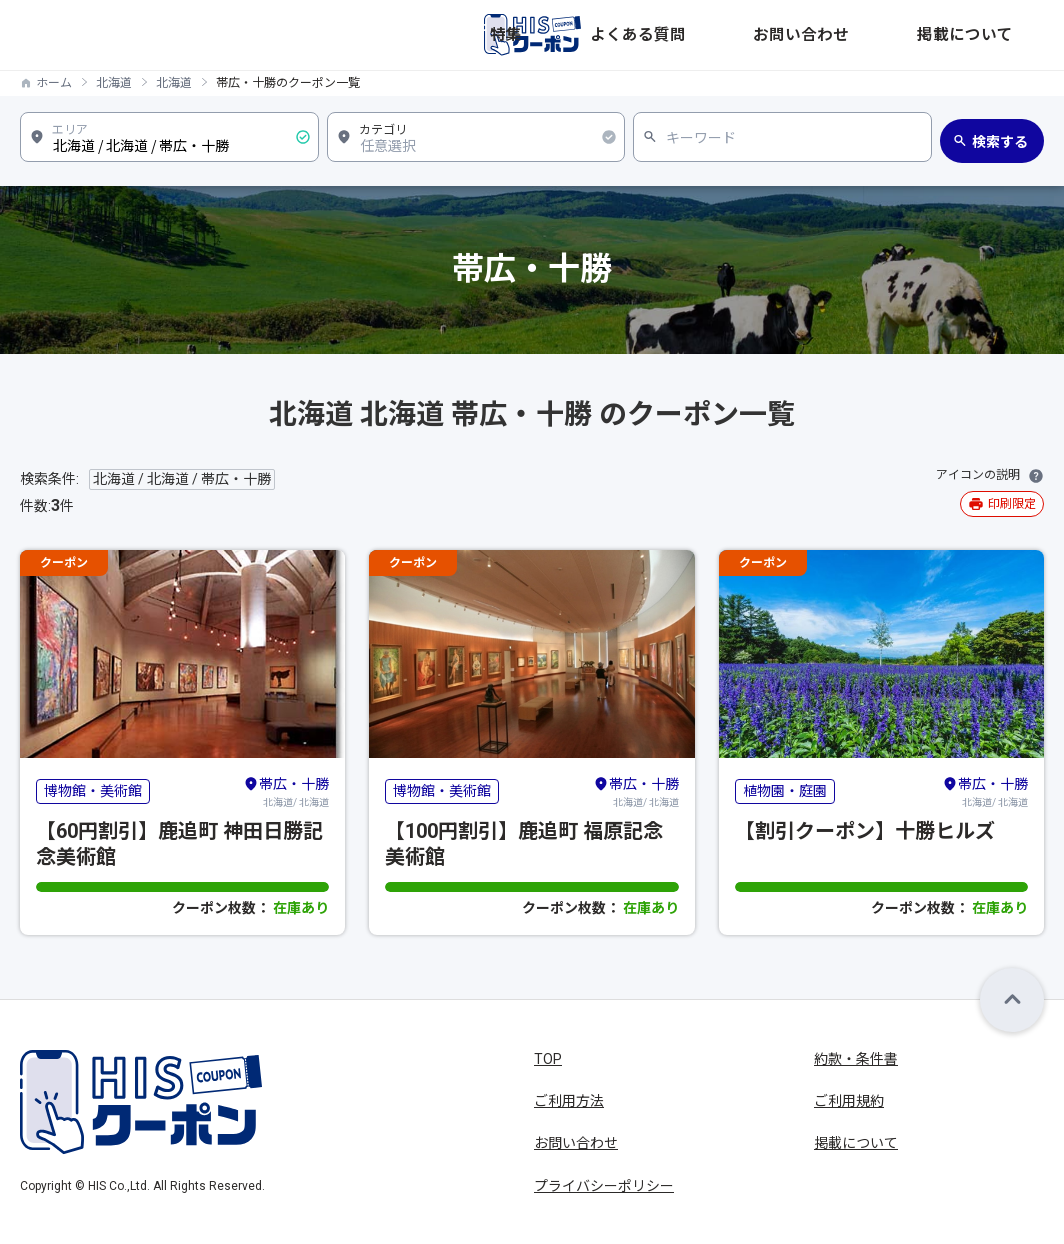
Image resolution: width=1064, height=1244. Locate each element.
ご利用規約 (849, 1101)
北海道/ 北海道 (286, 791)
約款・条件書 (856, 1059)
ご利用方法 (569, 1101)
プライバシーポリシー (604, 1186)
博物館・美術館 (93, 791)
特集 (706, 35)
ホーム (54, 83)
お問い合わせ (894, 35)
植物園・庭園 (785, 791)
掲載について (1002, 35)
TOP (548, 1059)
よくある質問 (786, 35)
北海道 (114, 83)
